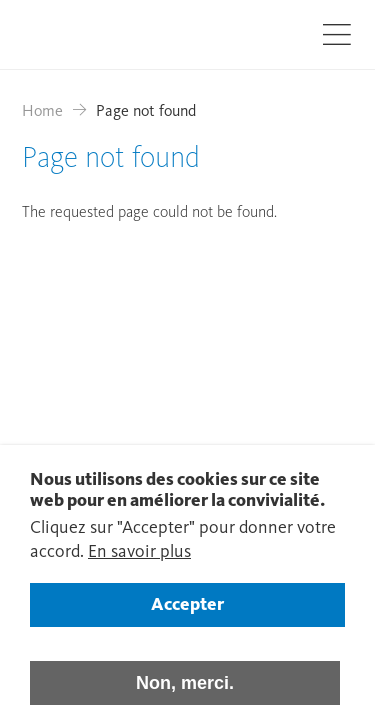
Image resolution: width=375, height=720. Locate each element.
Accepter (187, 619)
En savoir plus (139, 566)
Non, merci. (185, 697)
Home (42, 112)
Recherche (279, 33)
